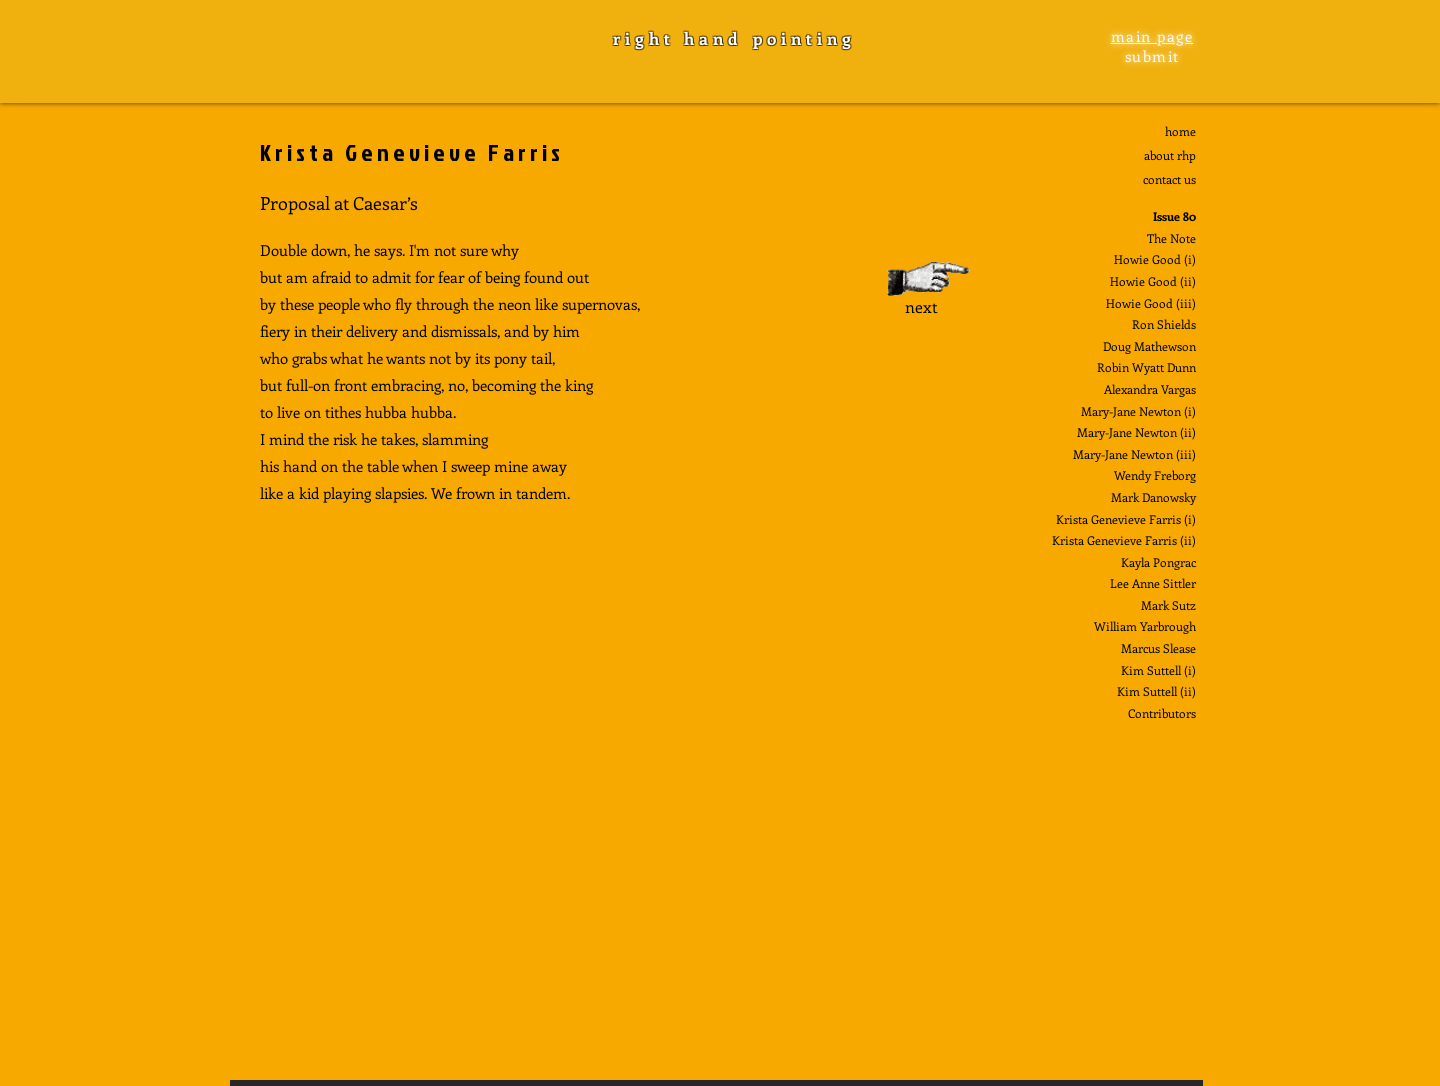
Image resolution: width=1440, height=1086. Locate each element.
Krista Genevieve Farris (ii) (1124, 540)
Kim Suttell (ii (1154, 691)
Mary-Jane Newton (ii (1134, 432)
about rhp (1170, 155)
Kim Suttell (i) (1158, 670)
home (1180, 131)
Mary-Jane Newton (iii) (1134, 454)
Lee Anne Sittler (1153, 583)
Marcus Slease (1158, 648)
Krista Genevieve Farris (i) (1126, 519)
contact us (1169, 179)
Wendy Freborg (1155, 475)
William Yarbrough (1145, 626)
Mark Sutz (1168, 605)
